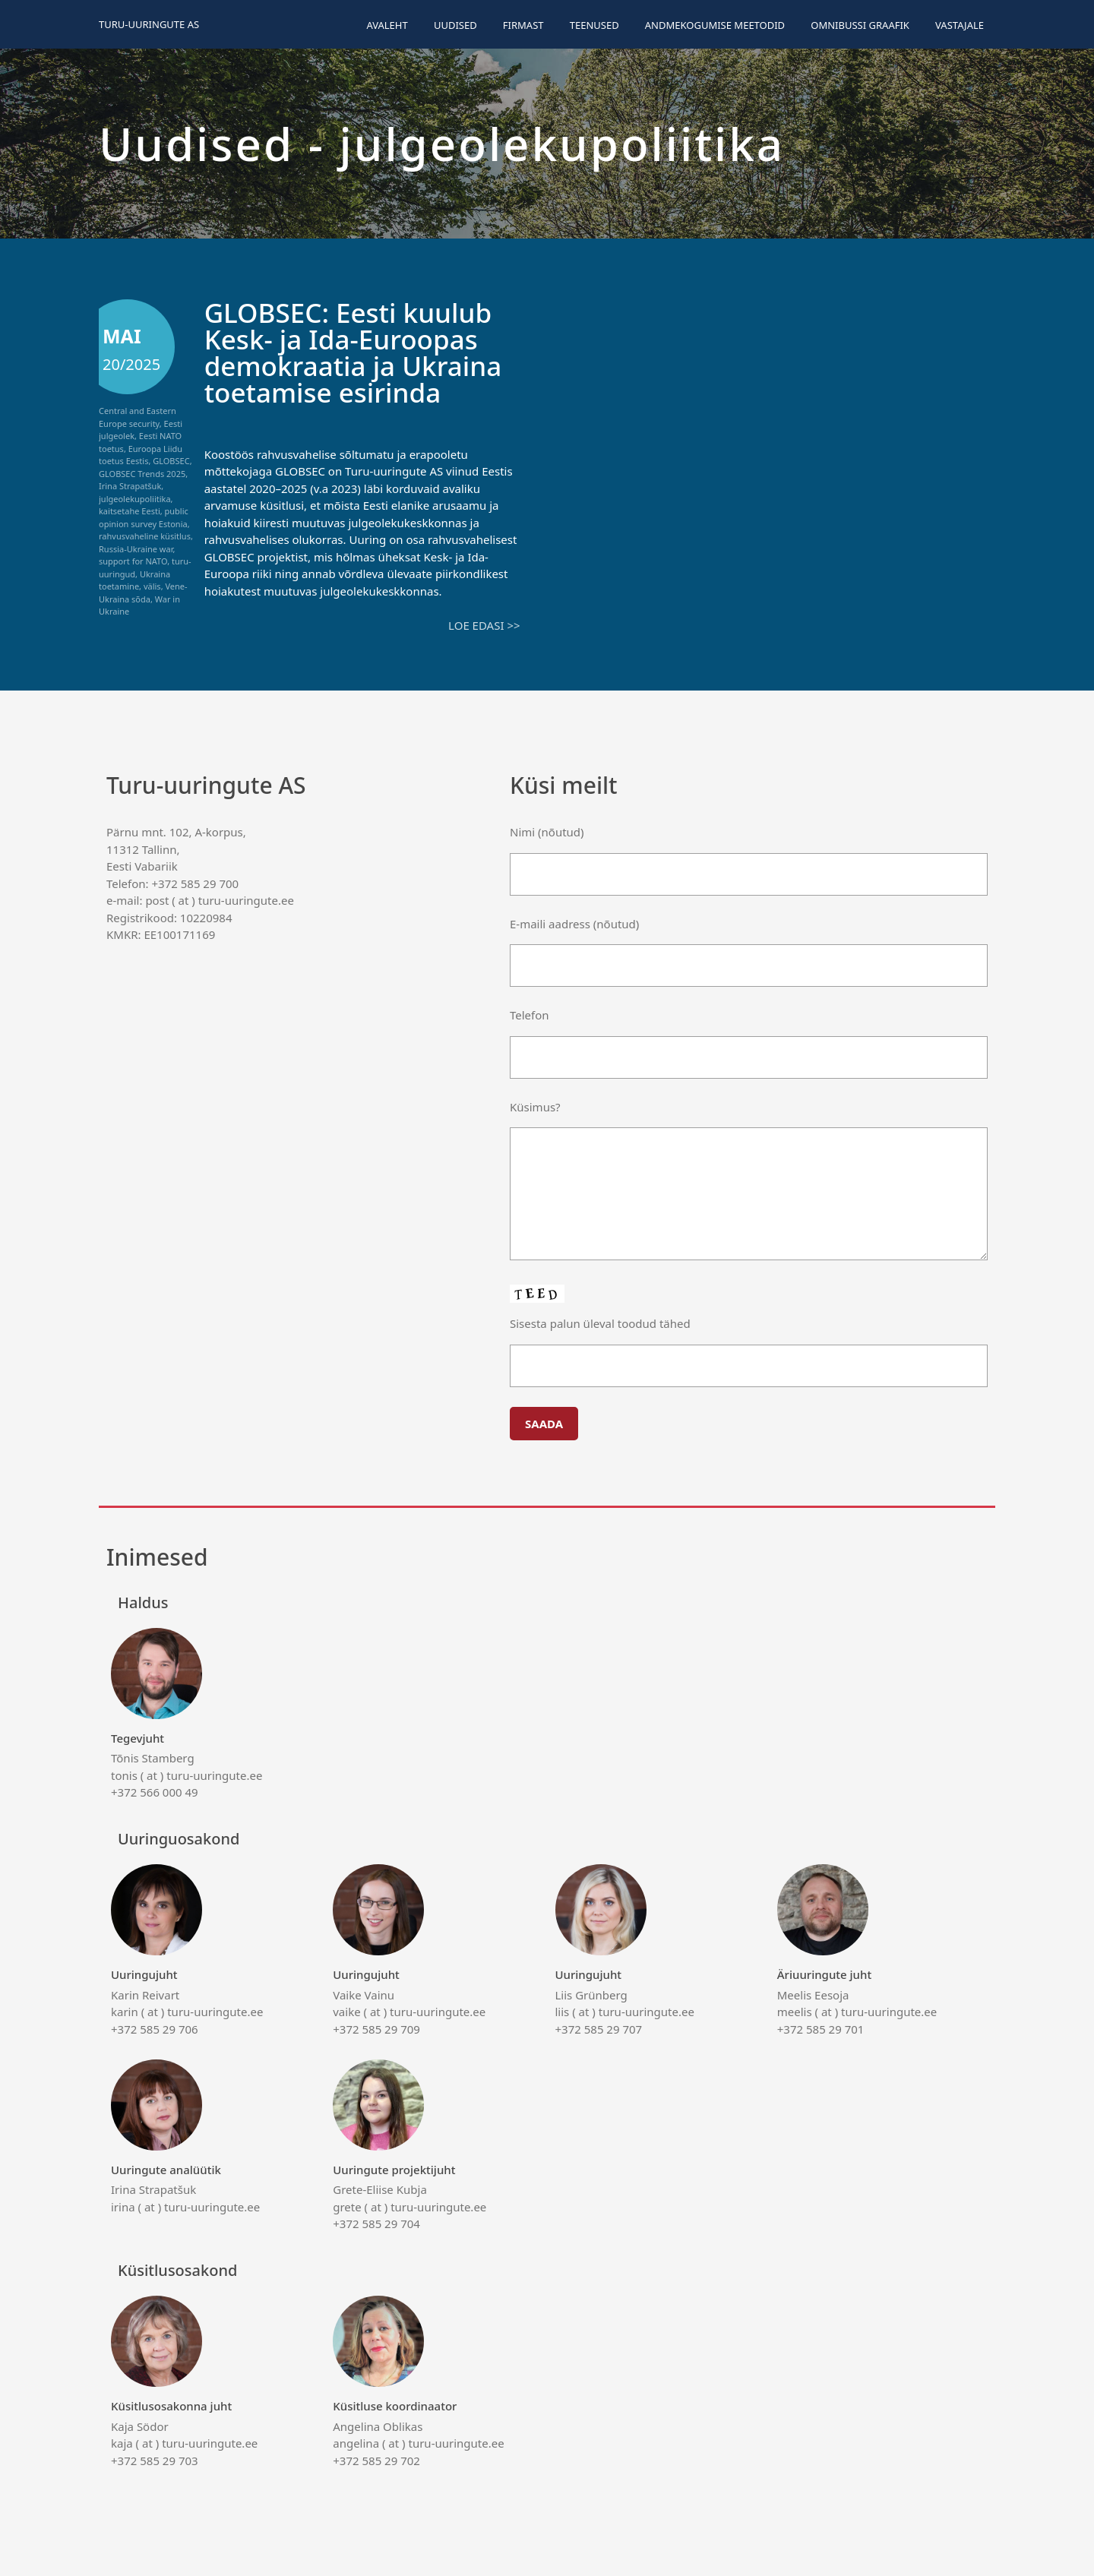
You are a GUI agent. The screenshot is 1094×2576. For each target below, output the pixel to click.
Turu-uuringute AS (149, 24)
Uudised (455, 25)
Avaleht (386, 25)
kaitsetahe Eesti (129, 511)
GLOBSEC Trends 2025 (142, 473)
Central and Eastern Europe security (137, 417)
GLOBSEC (171, 460)
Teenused (594, 25)
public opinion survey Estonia (143, 517)
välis (152, 586)
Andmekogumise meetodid (715, 25)
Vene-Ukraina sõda (143, 592)
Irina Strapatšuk (130, 485)
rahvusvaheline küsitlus (145, 536)
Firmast (523, 25)
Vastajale (959, 25)
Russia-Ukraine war (135, 549)
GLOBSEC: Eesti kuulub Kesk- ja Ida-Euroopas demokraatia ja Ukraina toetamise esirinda (353, 352)
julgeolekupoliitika (135, 498)
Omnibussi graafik (860, 25)
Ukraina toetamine (134, 580)
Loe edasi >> (484, 625)
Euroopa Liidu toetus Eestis (140, 455)
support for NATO (133, 561)
